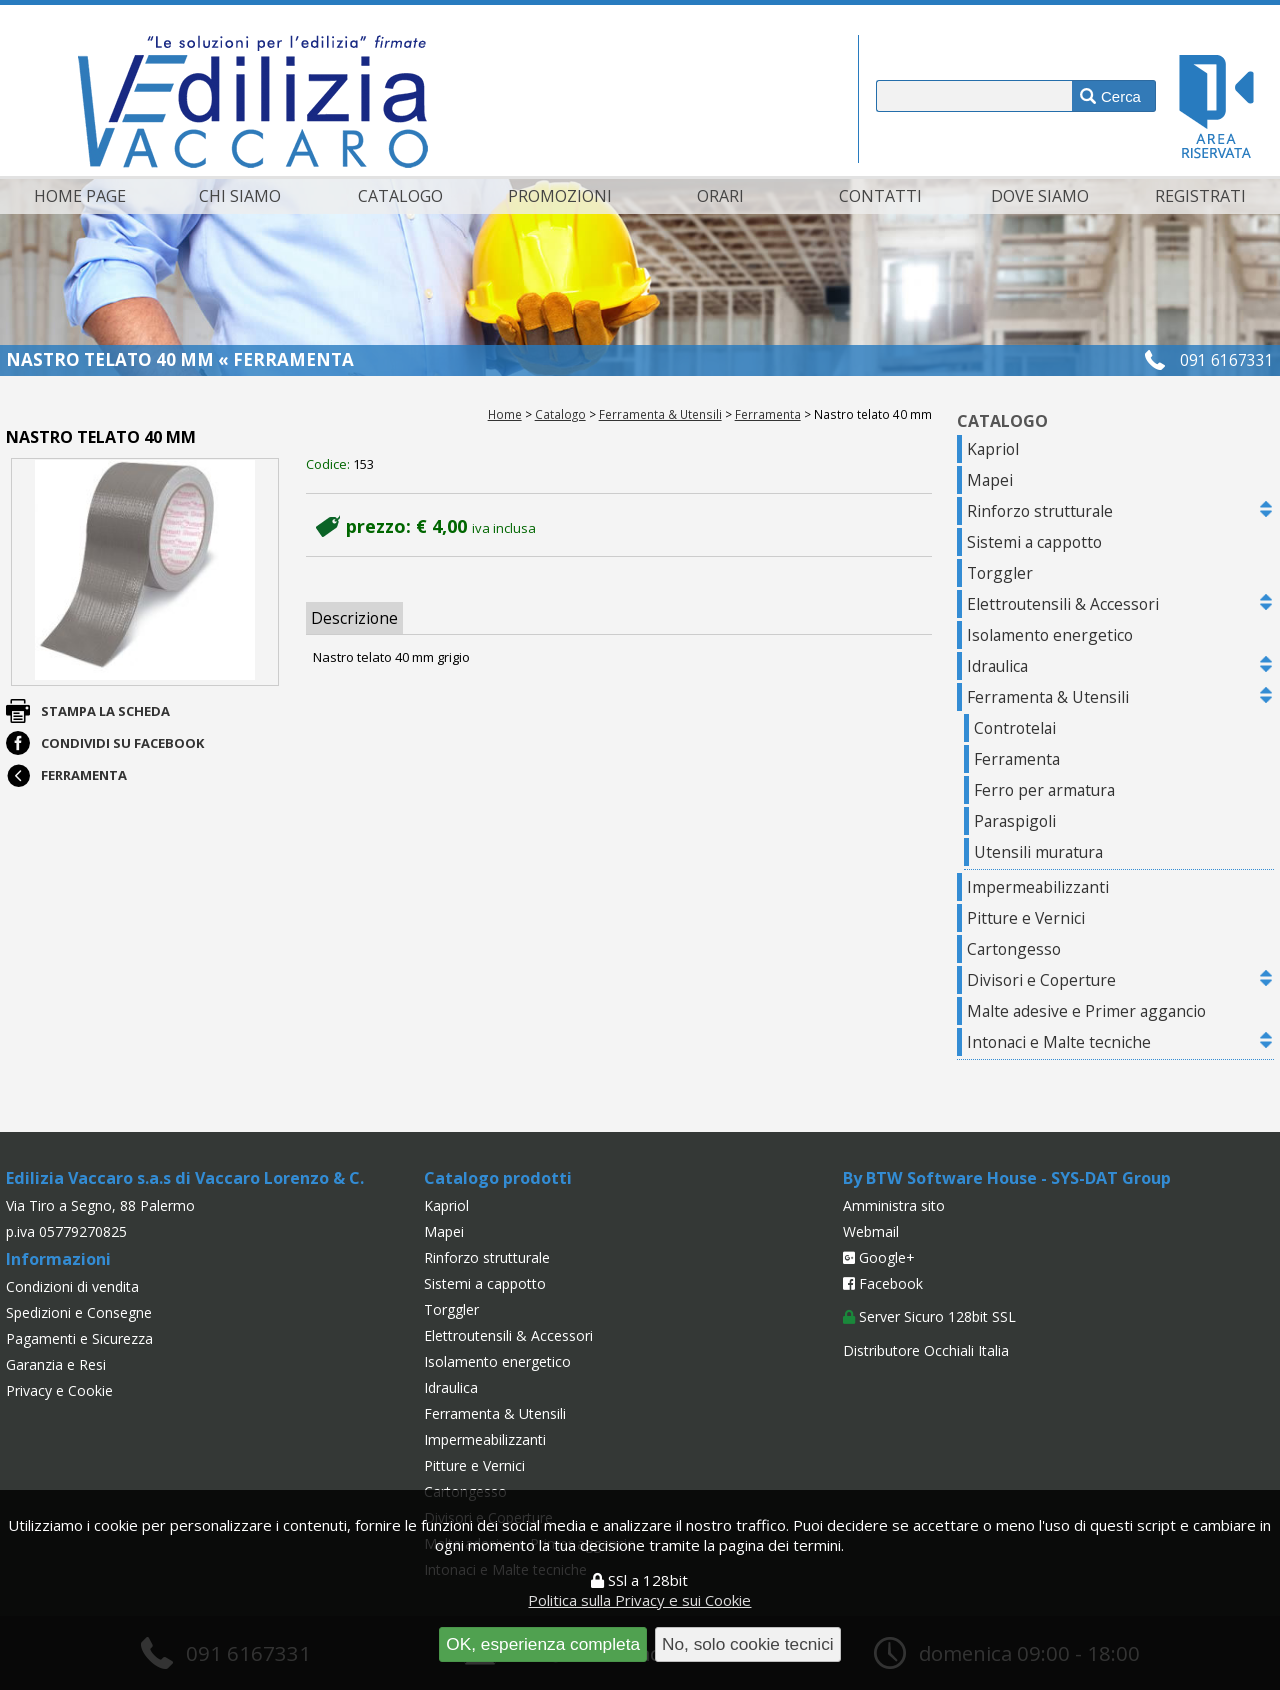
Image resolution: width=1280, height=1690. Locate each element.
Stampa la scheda (105, 711)
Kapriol (993, 449)
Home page (80, 196)
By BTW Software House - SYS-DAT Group (1007, 1178)
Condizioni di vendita (72, 1286)
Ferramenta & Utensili (660, 414)
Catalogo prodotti (498, 1178)
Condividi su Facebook (122, 743)
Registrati (1200, 196)
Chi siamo (240, 196)
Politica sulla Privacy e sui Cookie (639, 1600)
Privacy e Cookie (59, 1390)
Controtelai (1015, 728)
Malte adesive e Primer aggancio (1086, 1011)
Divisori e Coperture (1041, 980)
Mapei (990, 480)
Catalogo (400, 196)
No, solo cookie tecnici (748, 1644)
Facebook (883, 1283)
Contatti (880, 196)
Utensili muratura (1038, 852)
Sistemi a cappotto (1034, 542)
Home (505, 414)
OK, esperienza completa (543, 1644)
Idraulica (997, 666)
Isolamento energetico (1050, 635)
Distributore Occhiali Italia (926, 1350)
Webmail (871, 1231)
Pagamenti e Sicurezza (79, 1338)
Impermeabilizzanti (1038, 887)
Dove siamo (1040, 196)
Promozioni (560, 196)
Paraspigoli (1015, 821)
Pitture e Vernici (1026, 918)
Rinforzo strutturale (1040, 511)
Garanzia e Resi (56, 1364)
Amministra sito (894, 1205)
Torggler (1000, 573)
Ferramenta (768, 414)
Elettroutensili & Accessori (1063, 604)
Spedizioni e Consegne (79, 1312)
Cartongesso (1014, 949)
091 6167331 (1227, 360)
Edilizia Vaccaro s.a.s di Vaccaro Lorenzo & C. (185, 1178)
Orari (720, 196)
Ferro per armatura (1044, 790)
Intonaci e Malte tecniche (1059, 1042)
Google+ (879, 1257)
